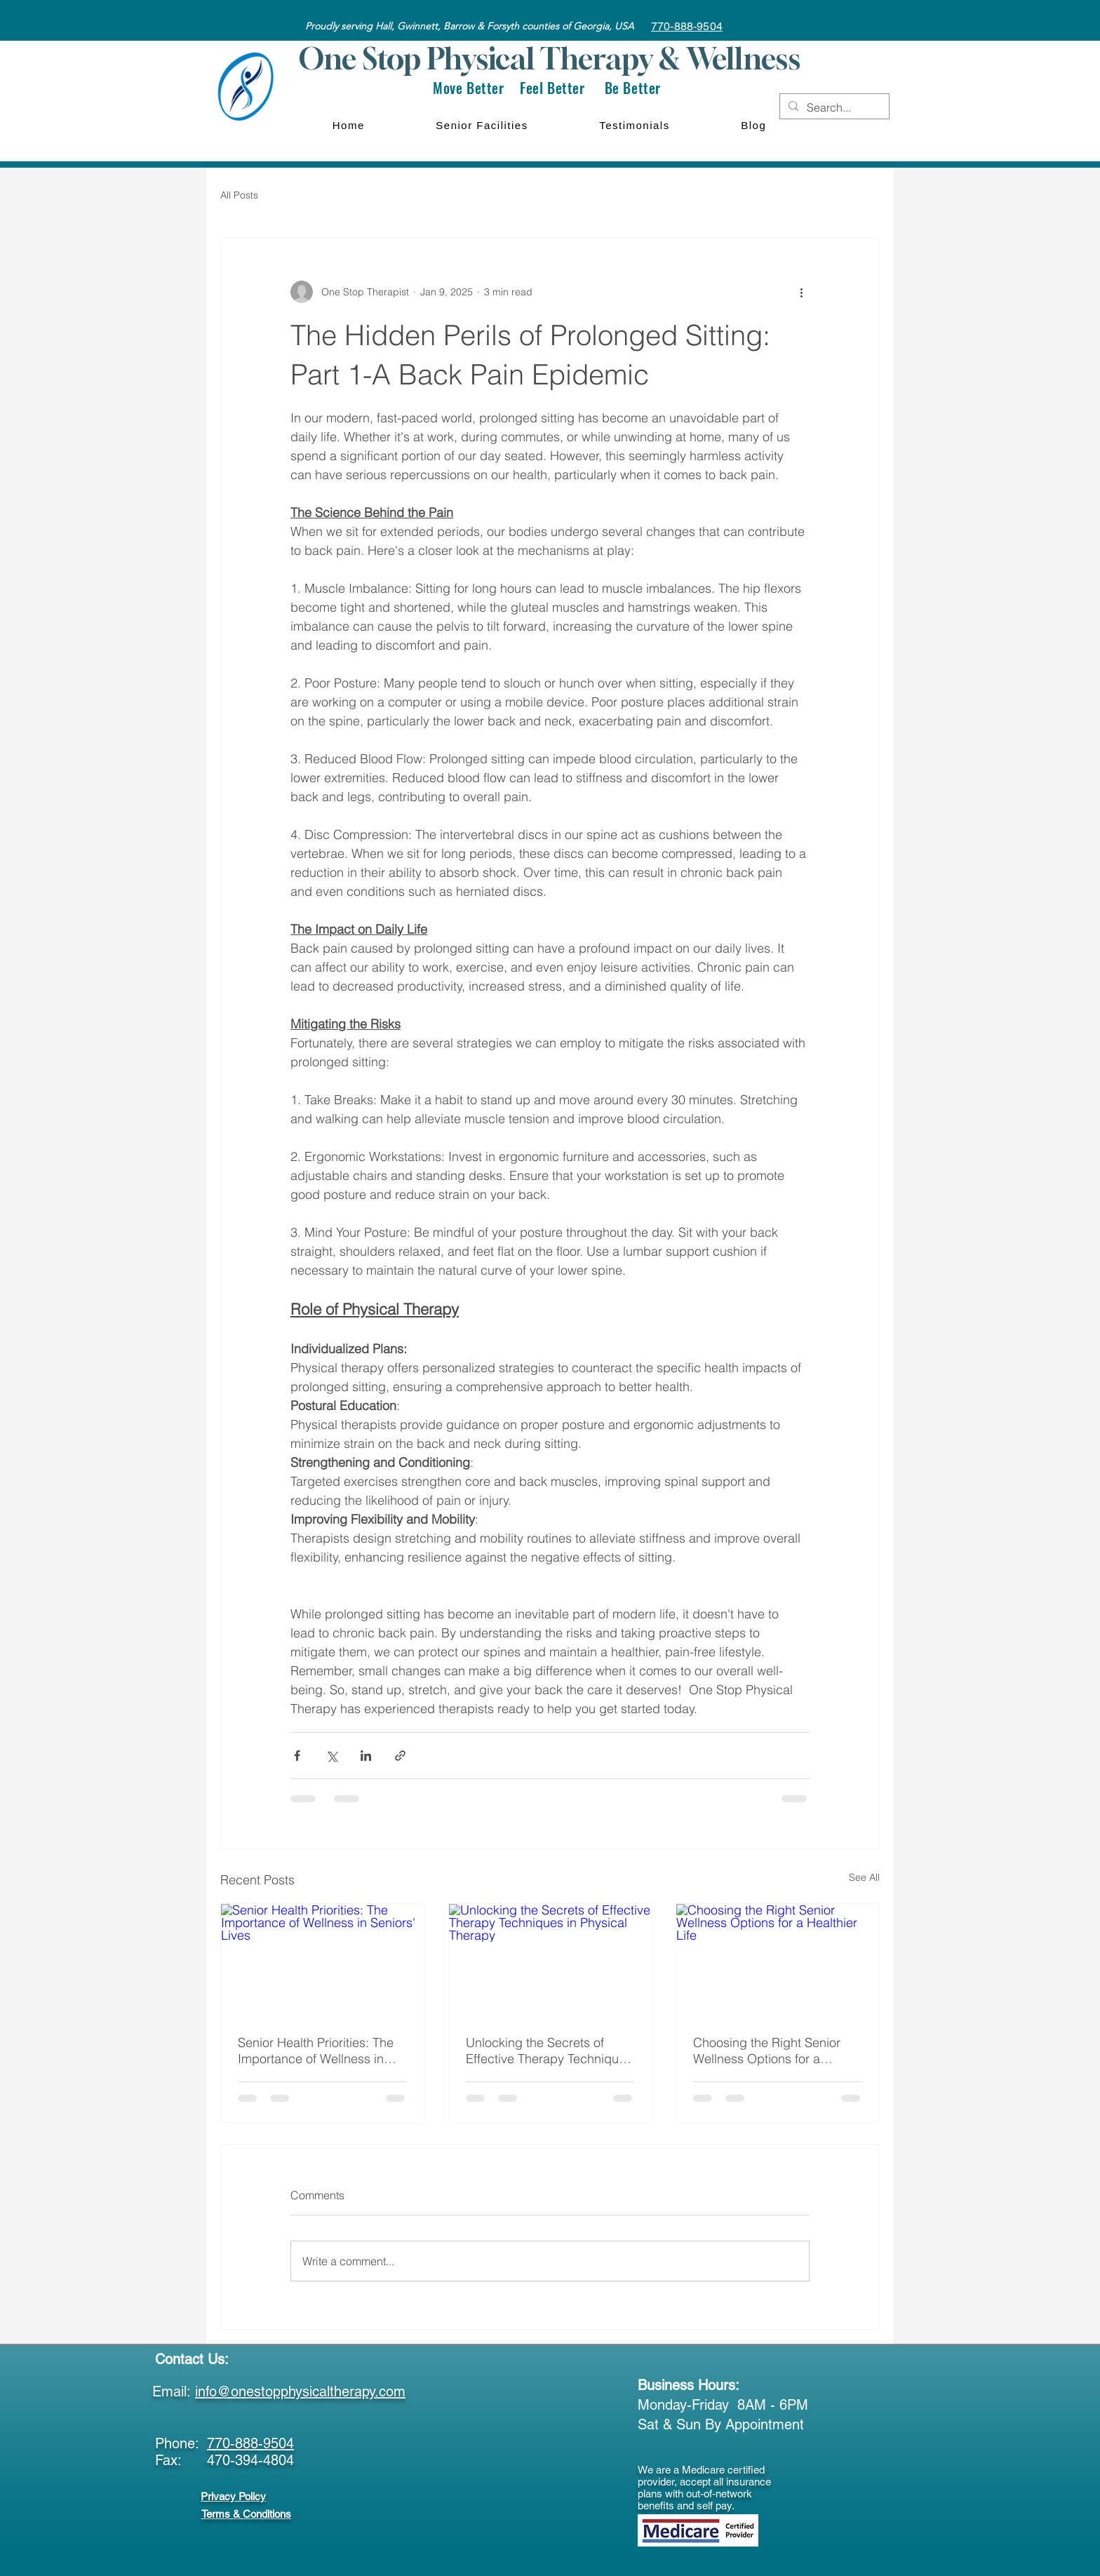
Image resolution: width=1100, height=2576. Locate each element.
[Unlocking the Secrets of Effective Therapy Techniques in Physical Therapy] (550, 1961)
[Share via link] (400, 1755)
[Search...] (833, 107)
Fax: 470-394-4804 (224, 2460)
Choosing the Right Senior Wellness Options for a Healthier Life (766, 2050)
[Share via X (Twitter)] (331, 1755)
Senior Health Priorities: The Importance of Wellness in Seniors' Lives (316, 2050)
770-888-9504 (250, 2443)
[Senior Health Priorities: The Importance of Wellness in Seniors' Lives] (322, 1961)
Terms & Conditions (246, 2514)
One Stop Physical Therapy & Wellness (549, 58)
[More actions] (801, 291)
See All (864, 1877)
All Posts (239, 195)
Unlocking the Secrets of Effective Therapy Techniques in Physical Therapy (549, 2050)
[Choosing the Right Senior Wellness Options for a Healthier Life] (777, 1961)
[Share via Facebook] (297, 1755)
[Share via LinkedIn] (366, 1755)
